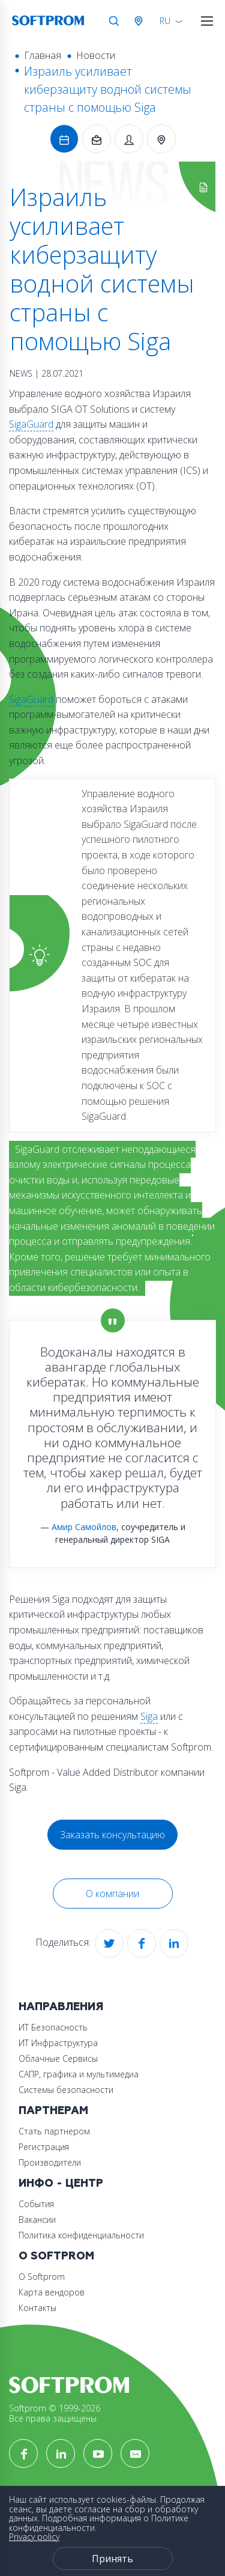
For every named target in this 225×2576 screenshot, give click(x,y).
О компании (112, 1893)
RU (165, 20)
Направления (61, 2007)
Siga (149, 1716)
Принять (112, 2558)
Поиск (114, 21)
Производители (50, 2162)
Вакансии (37, 2219)
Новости (95, 55)
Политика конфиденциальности (81, 2235)
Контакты (37, 2307)
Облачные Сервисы (58, 2058)
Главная (42, 55)
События (36, 2204)
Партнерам (53, 2111)
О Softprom (56, 2256)
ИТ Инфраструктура (58, 2043)
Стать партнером (54, 2131)
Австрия (141, 21)
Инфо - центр (61, 2183)
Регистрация (44, 2146)
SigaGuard (31, 424)
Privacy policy (34, 2536)
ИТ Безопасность (53, 2027)
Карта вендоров (52, 2292)
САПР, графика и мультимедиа (79, 2074)
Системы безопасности (66, 2089)
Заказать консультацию (112, 1834)
